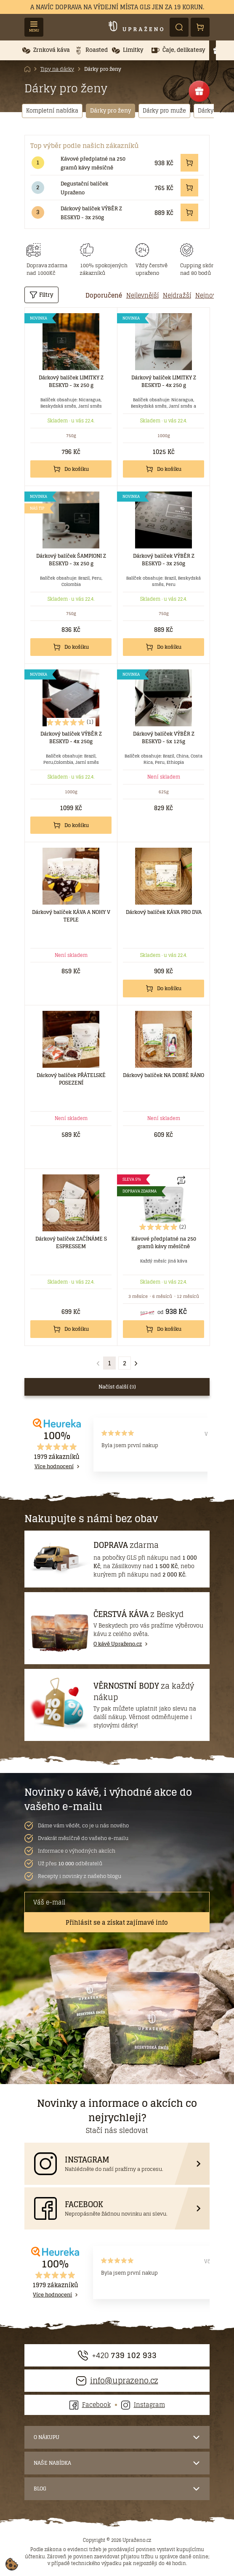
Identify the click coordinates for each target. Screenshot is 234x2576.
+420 (117, 2355)
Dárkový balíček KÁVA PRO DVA (164, 912)
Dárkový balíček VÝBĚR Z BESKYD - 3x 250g (91, 213)
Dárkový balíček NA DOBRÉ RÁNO (163, 1075)
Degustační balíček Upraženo (84, 188)
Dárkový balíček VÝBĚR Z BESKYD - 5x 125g (163, 737)
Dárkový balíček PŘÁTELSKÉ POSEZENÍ (71, 1079)
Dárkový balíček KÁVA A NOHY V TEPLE (71, 916)
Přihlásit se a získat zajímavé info (117, 1922)
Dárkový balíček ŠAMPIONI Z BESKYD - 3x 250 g (71, 559)
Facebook (90, 2404)
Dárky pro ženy (102, 69)
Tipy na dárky (57, 69)
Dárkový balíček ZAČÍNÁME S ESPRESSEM (71, 1242)
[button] (46, 50)
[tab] (103, 295)
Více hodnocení (54, 1466)
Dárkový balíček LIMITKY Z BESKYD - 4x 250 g (163, 381)
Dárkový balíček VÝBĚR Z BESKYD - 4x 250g (71, 737)
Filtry (41, 295)
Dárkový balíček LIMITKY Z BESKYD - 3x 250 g (71, 381)
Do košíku (71, 469)
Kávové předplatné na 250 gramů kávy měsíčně (93, 163)
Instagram (143, 2404)
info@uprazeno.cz (117, 2380)
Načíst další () (117, 1386)
